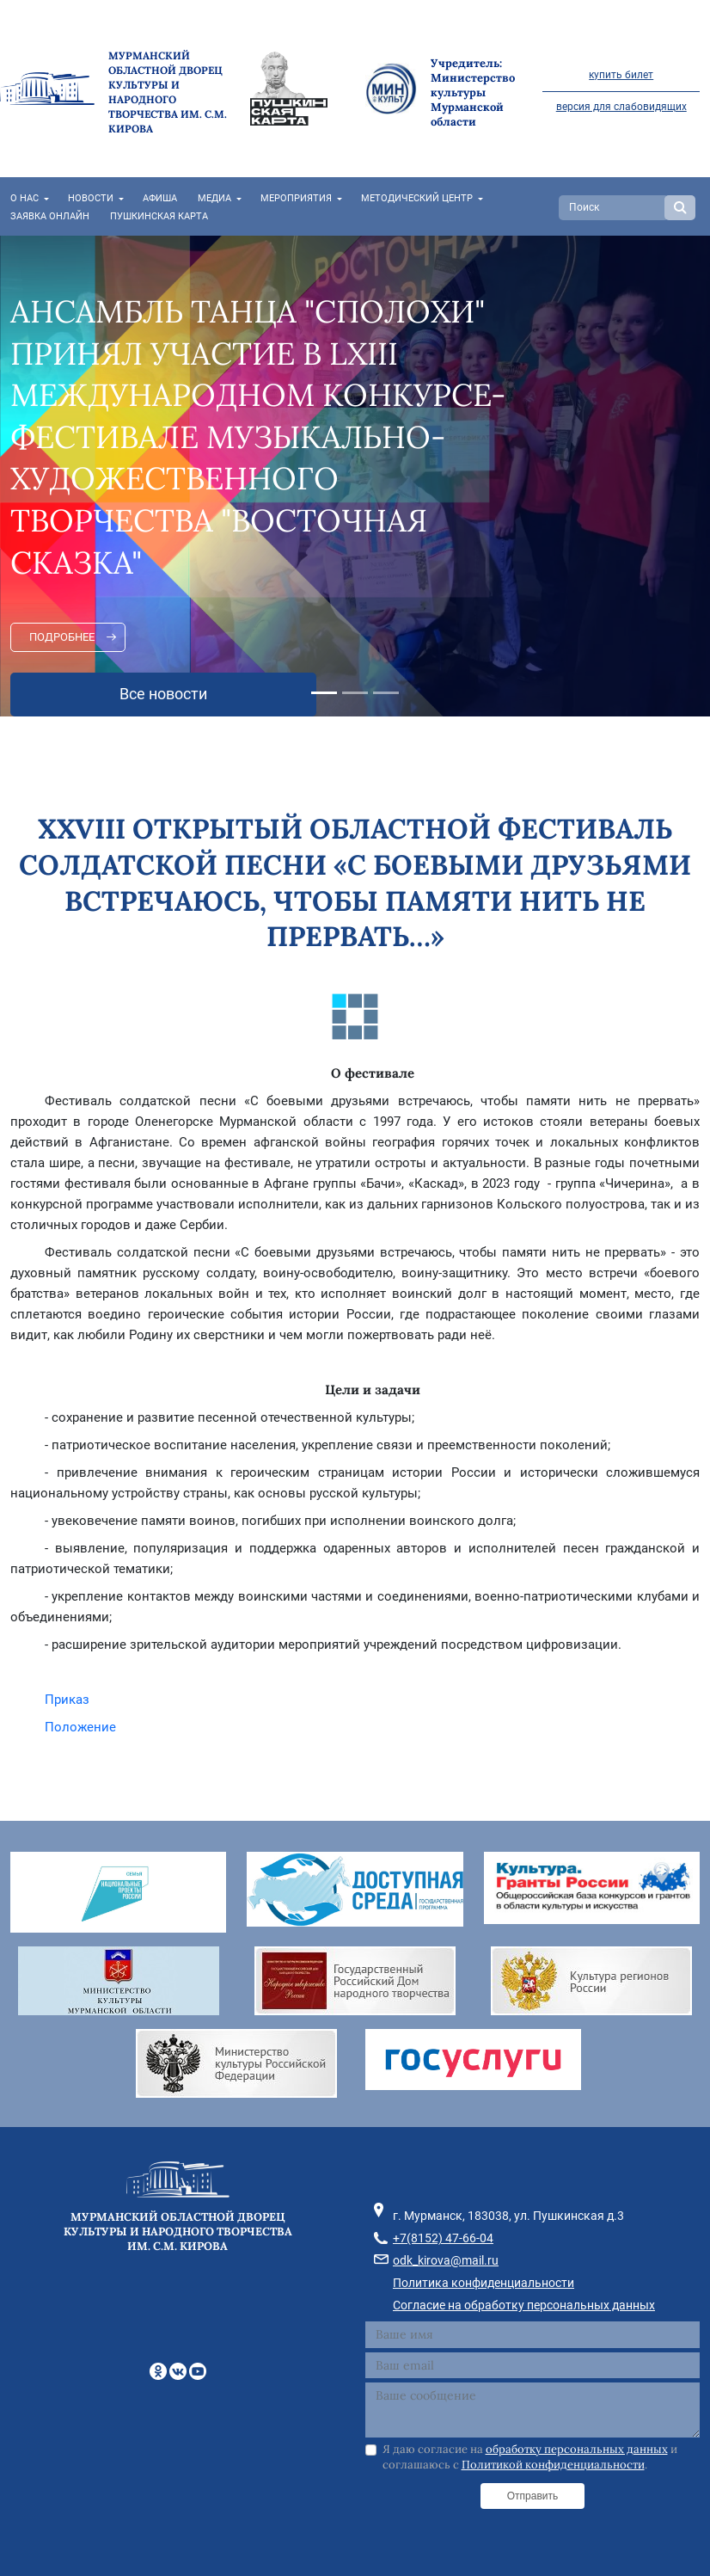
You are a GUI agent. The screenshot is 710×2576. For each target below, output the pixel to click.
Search (679, 207)
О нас (24, 198)
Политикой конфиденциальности (553, 2464)
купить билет (621, 75)
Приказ (67, 1699)
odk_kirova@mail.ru (446, 2260)
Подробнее (62, 636)
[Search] (614, 207)
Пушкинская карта (159, 216)
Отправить (533, 2496)
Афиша (160, 198)
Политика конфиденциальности (483, 2283)
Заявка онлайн (49, 216)
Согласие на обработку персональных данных (524, 2305)
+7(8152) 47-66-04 (443, 2238)
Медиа (214, 198)
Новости (90, 198)
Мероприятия (296, 198)
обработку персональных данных (577, 2449)
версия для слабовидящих (621, 107)
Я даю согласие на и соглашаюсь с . (530, 2457)
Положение (80, 1727)
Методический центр (417, 198)
